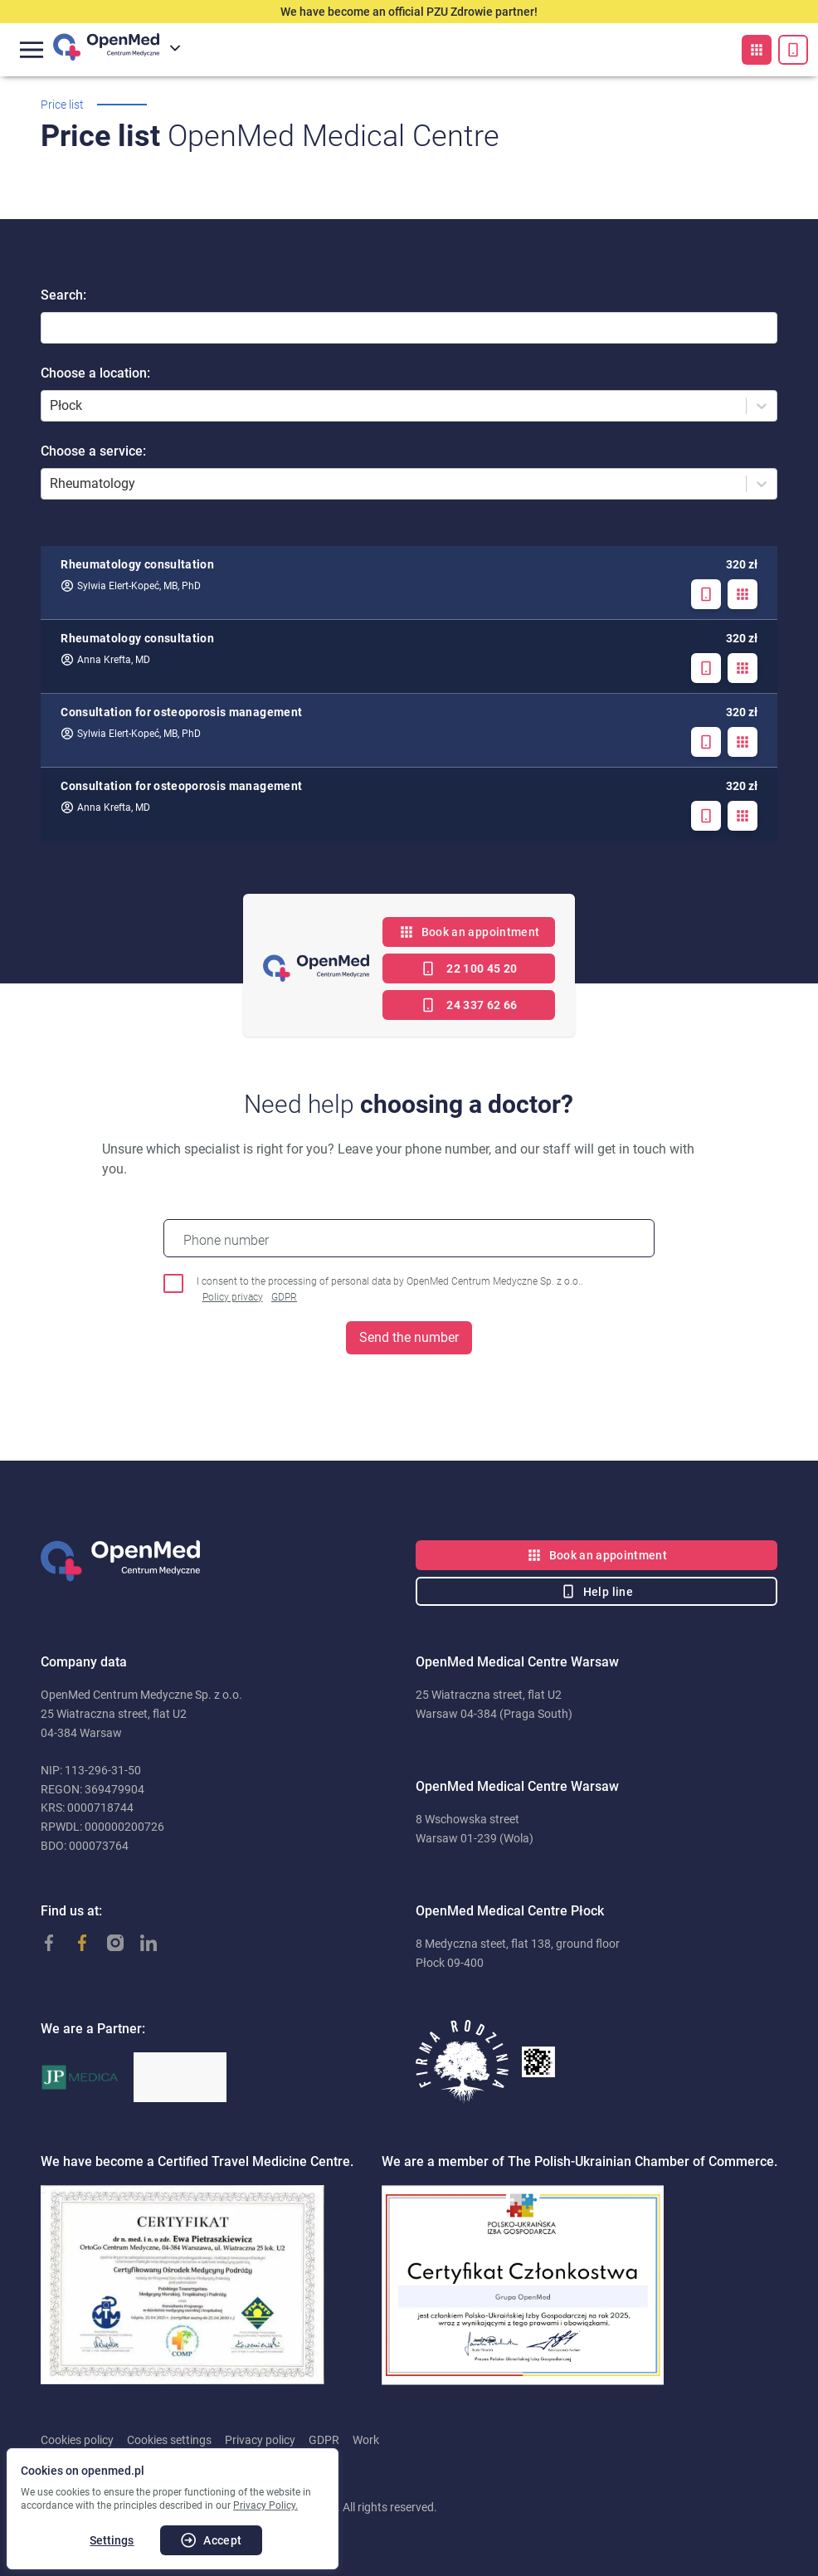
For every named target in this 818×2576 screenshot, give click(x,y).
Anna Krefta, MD (105, 659)
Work (366, 2440)
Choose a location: (95, 373)
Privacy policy (260, 2440)
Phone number (226, 1240)
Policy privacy (232, 1297)
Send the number (409, 1337)
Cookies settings (169, 2440)
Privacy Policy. (265, 2505)
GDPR (284, 1297)
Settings (112, 2540)
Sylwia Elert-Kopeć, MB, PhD (131, 586)
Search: (63, 295)
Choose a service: (93, 451)
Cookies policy (77, 2440)
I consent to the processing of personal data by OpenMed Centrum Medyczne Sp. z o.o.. (390, 1290)
